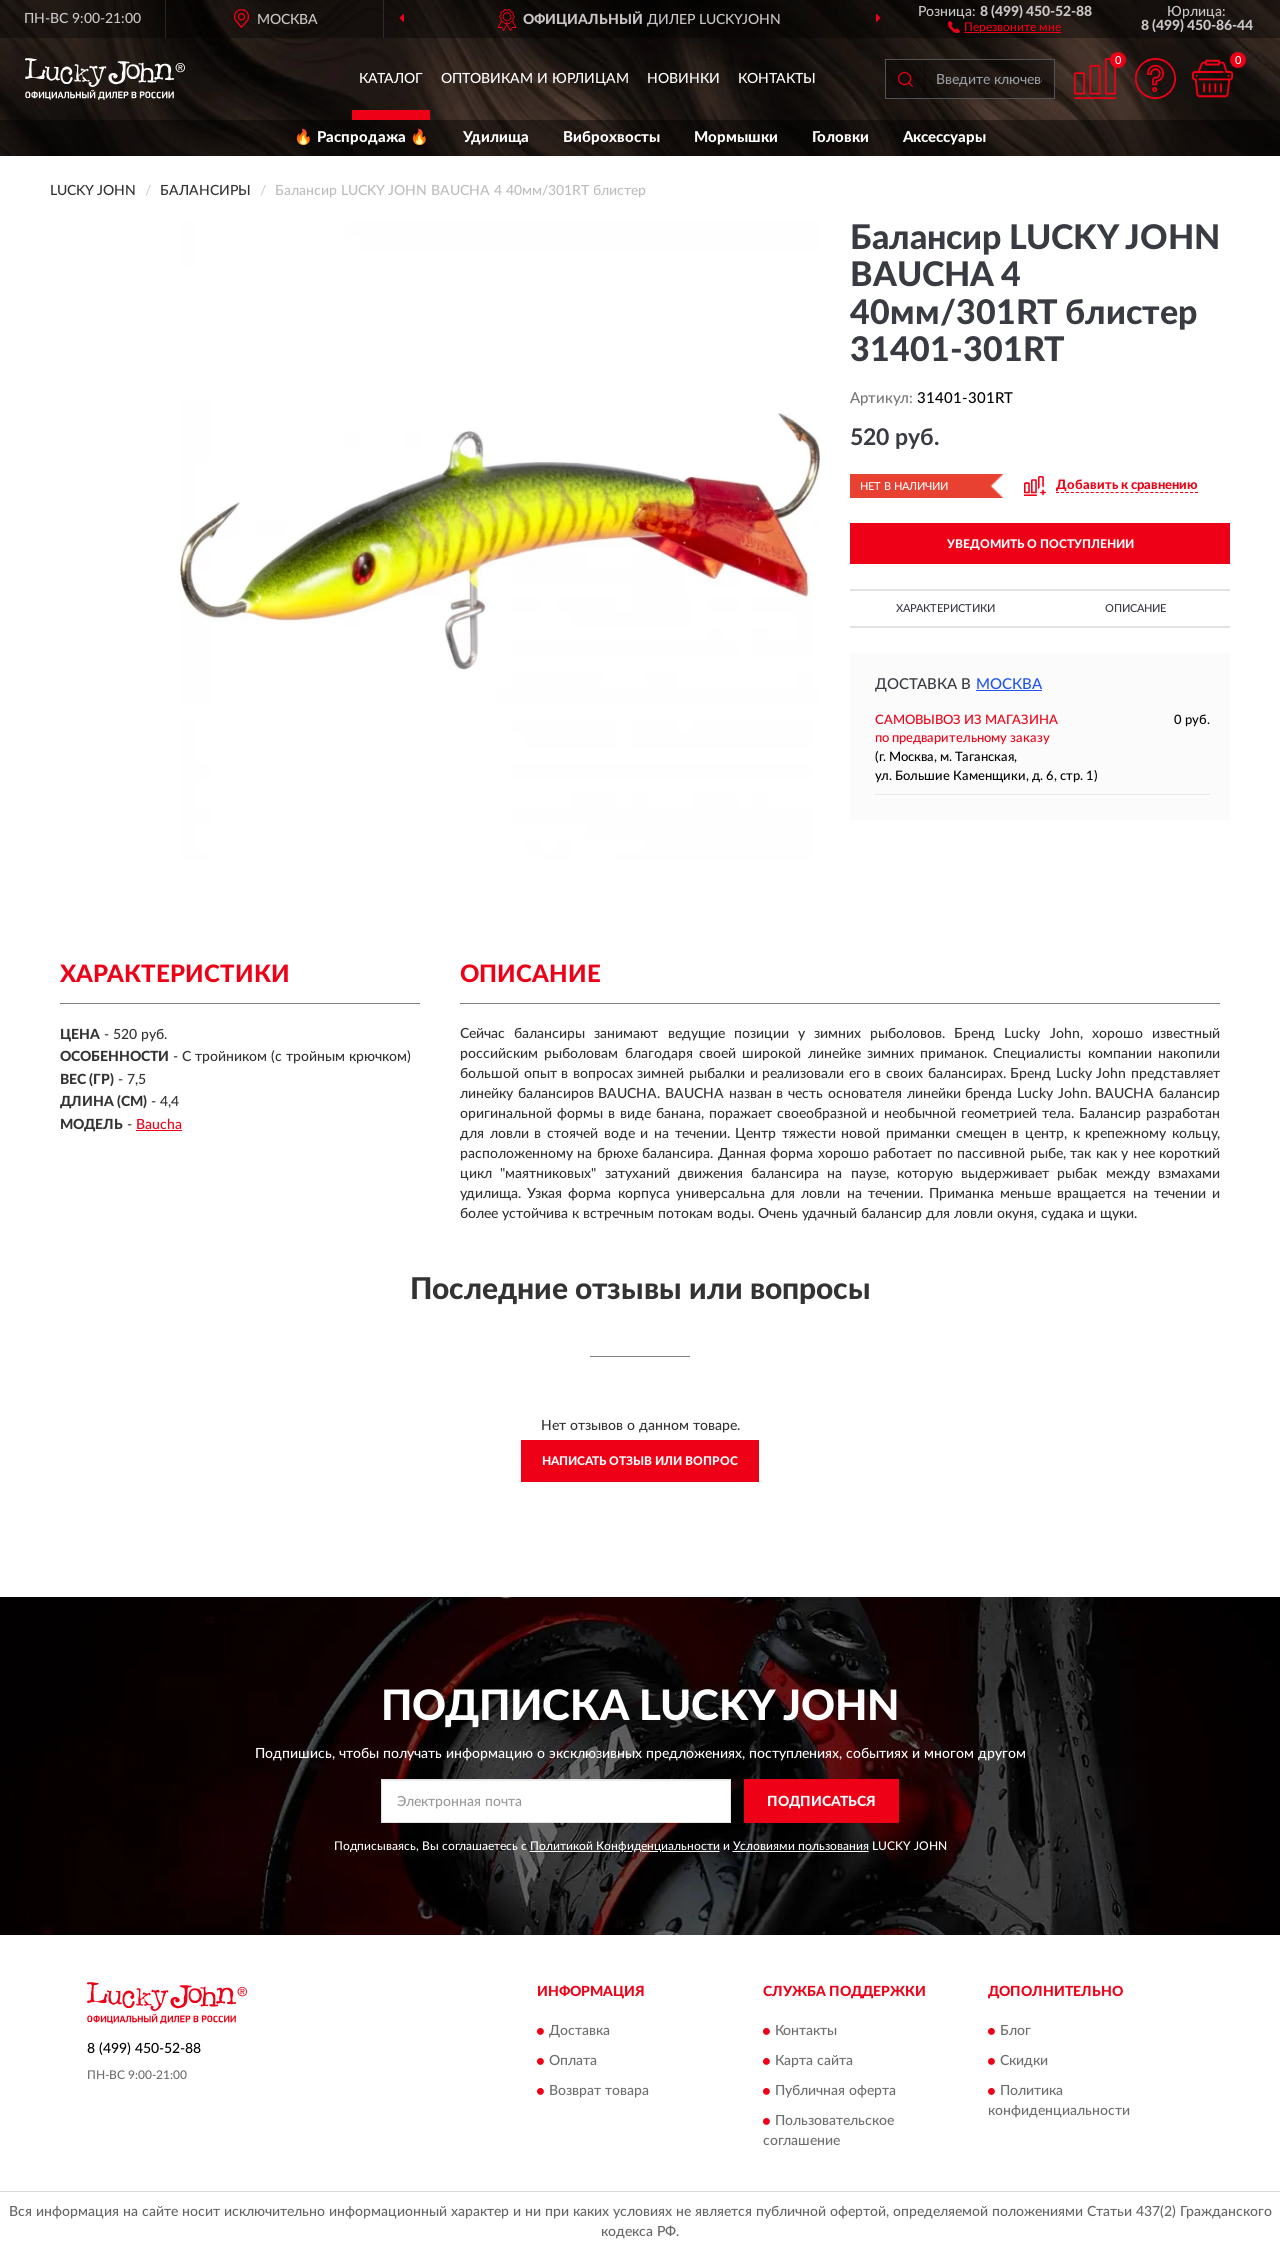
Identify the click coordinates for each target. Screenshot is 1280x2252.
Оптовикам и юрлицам (535, 79)
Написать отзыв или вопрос (640, 1461)
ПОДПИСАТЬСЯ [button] (821, 1802)
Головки (840, 137)
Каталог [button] (391, 79)
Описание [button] (1135, 608)
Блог (1015, 2031)
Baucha (159, 1125)
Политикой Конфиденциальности (625, 1846)
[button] (1004, 26)
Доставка (579, 2031)
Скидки (1024, 2061)
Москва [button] (1009, 684)
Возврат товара (599, 2091)
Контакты (777, 79)
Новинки (683, 79)
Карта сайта (814, 2061)
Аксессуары (944, 137)
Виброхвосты (611, 137)
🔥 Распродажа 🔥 (361, 137)
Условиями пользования (801, 1846)
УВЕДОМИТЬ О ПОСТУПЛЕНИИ (1040, 544)
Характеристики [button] (945, 608)
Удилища (496, 137)
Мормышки (736, 137)
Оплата (573, 2061)
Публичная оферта (835, 2091)
